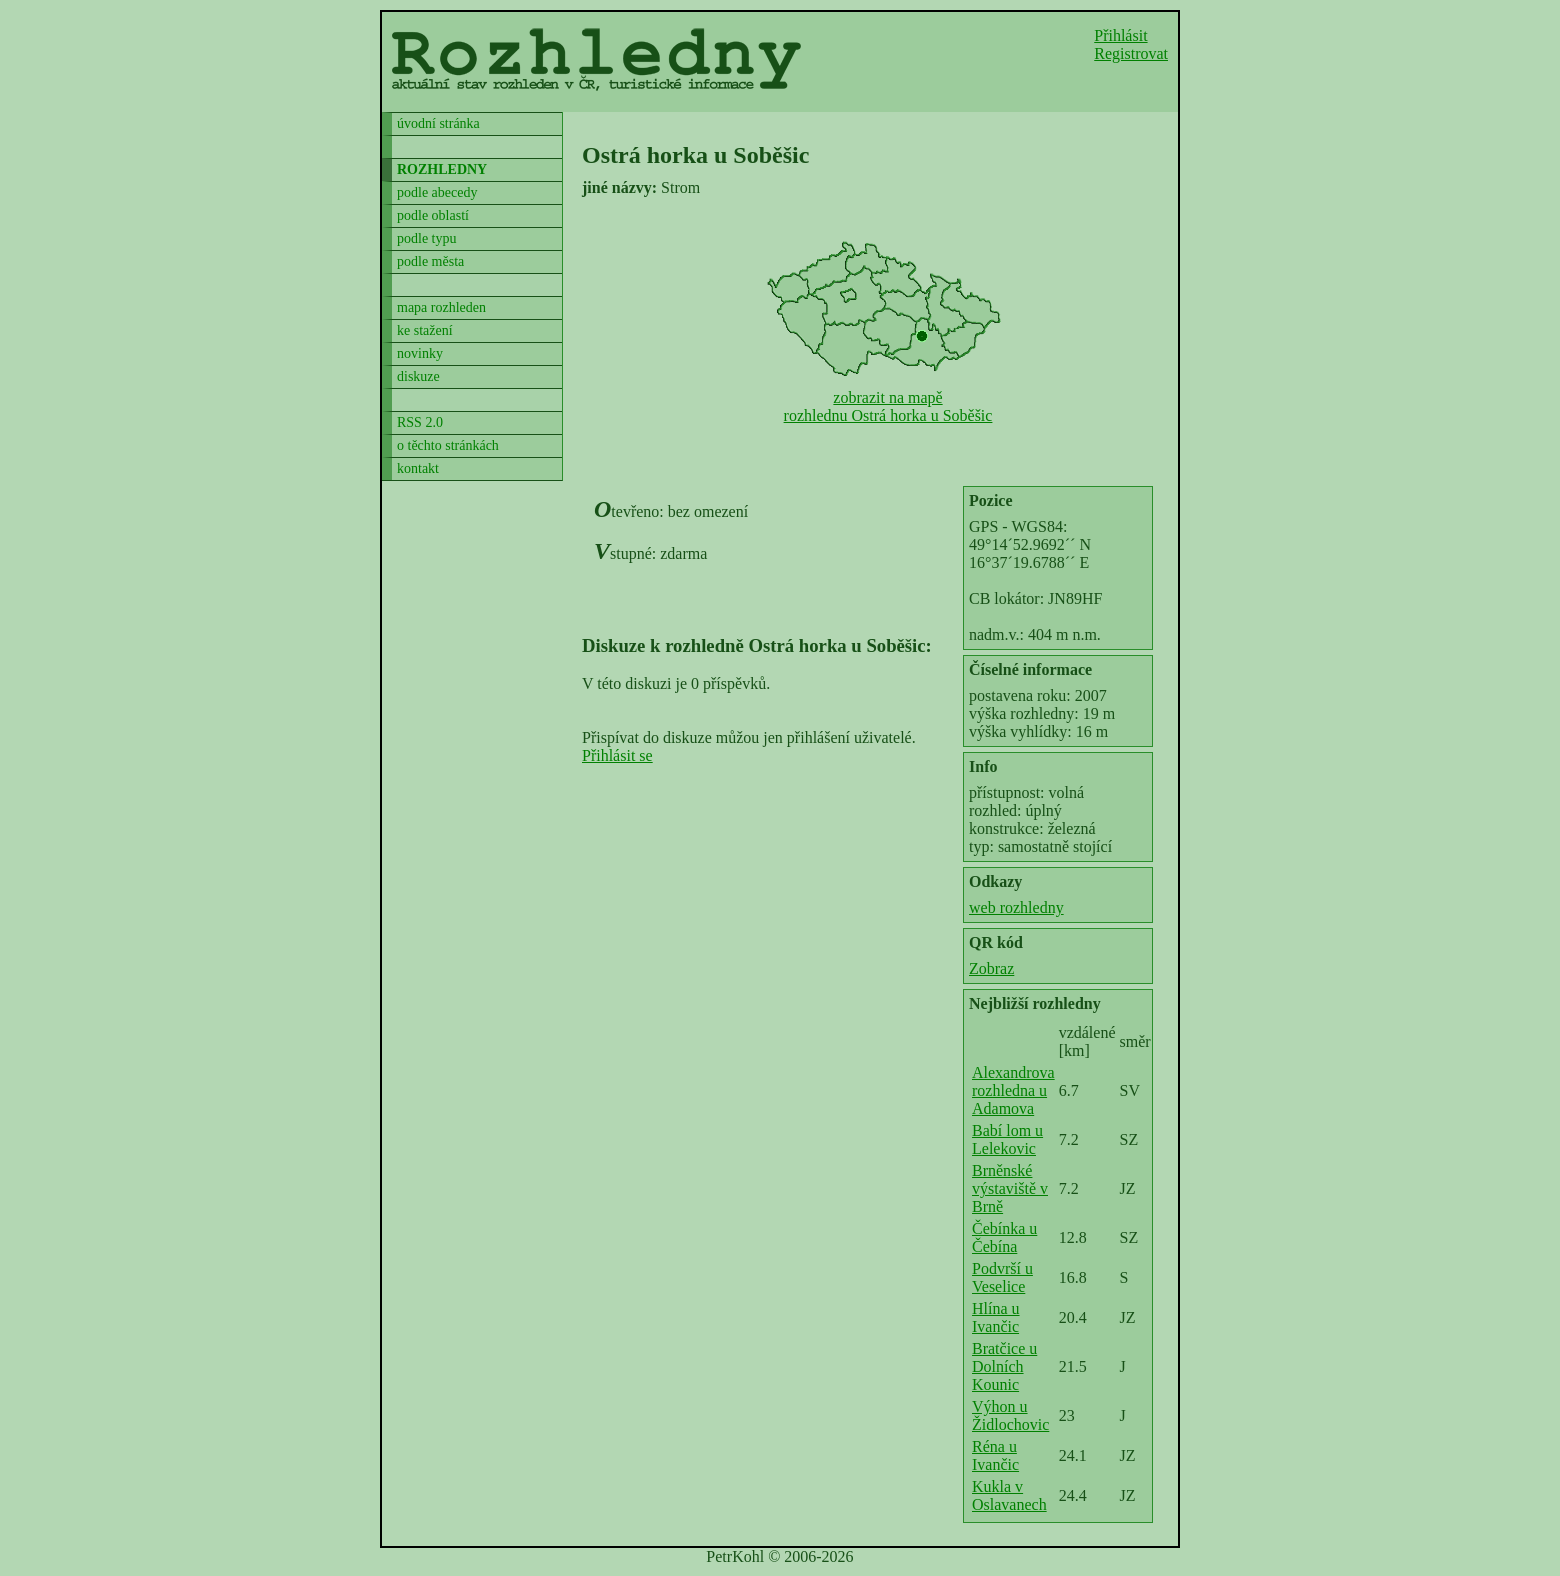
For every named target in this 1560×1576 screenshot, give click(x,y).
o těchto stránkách (448, 445)
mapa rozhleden (441, 307)
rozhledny (442, 169)
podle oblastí (433, 215)
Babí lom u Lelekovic (1007, 1139)
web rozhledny (1016, 907)
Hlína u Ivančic (996, 1317)
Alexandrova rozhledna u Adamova (1013, 1090)
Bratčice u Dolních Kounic (1004, 1366)
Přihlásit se (617, 755)
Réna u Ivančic (995, 1455)
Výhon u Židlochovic (1010, 1415)
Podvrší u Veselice (1002, 1277)
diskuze (418, 376)
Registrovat (1131, 53)
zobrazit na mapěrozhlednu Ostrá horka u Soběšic (888, 406)
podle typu (427, 238)
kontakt (418, 468)
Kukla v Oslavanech (1009, 1495)
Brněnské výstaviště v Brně (1010, 1188)
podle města (430, 261)
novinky (420, 353)
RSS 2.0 (420, 422)
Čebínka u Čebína (1004, 1237)
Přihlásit (1120, 35)
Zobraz (991, 968)
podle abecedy (437, 192)
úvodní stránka (438, 123)
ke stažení (425, 330)
